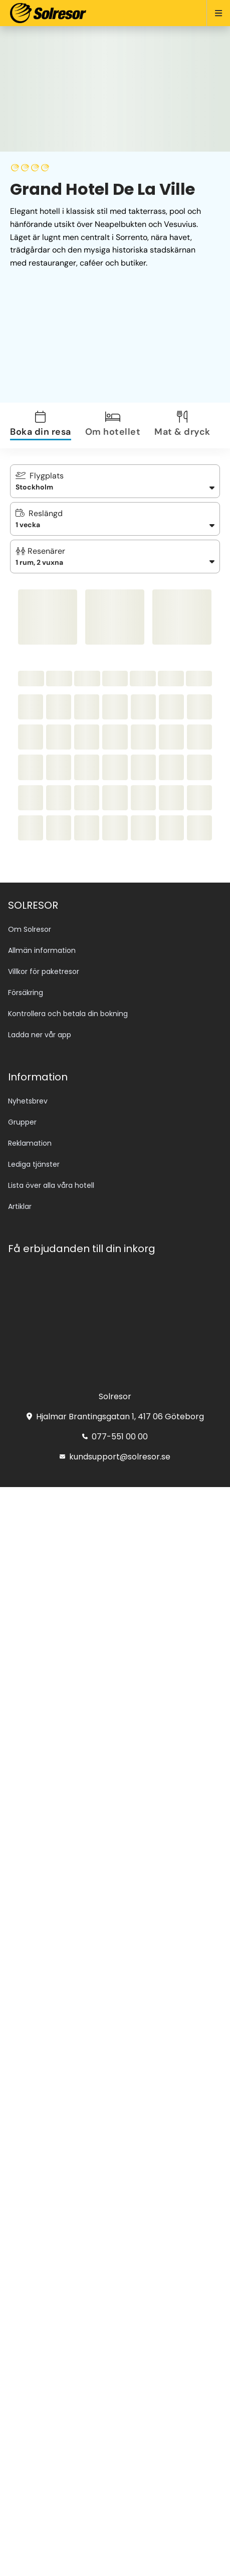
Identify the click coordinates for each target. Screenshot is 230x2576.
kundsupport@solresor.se (115, 1456)
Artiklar (20, 1206)
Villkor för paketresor (43, 971)
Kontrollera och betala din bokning (68, 1014)
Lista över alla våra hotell (51, 1185)
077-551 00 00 (115, 1436)
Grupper (22, 1122)
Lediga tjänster (34, 1164)
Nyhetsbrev (28, 1101)
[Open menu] (214, 13)
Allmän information (42, 950)
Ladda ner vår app (39, 1035)
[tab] (46, 425)
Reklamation (30, 1143)
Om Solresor (29, 929)
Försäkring (25, 993)
